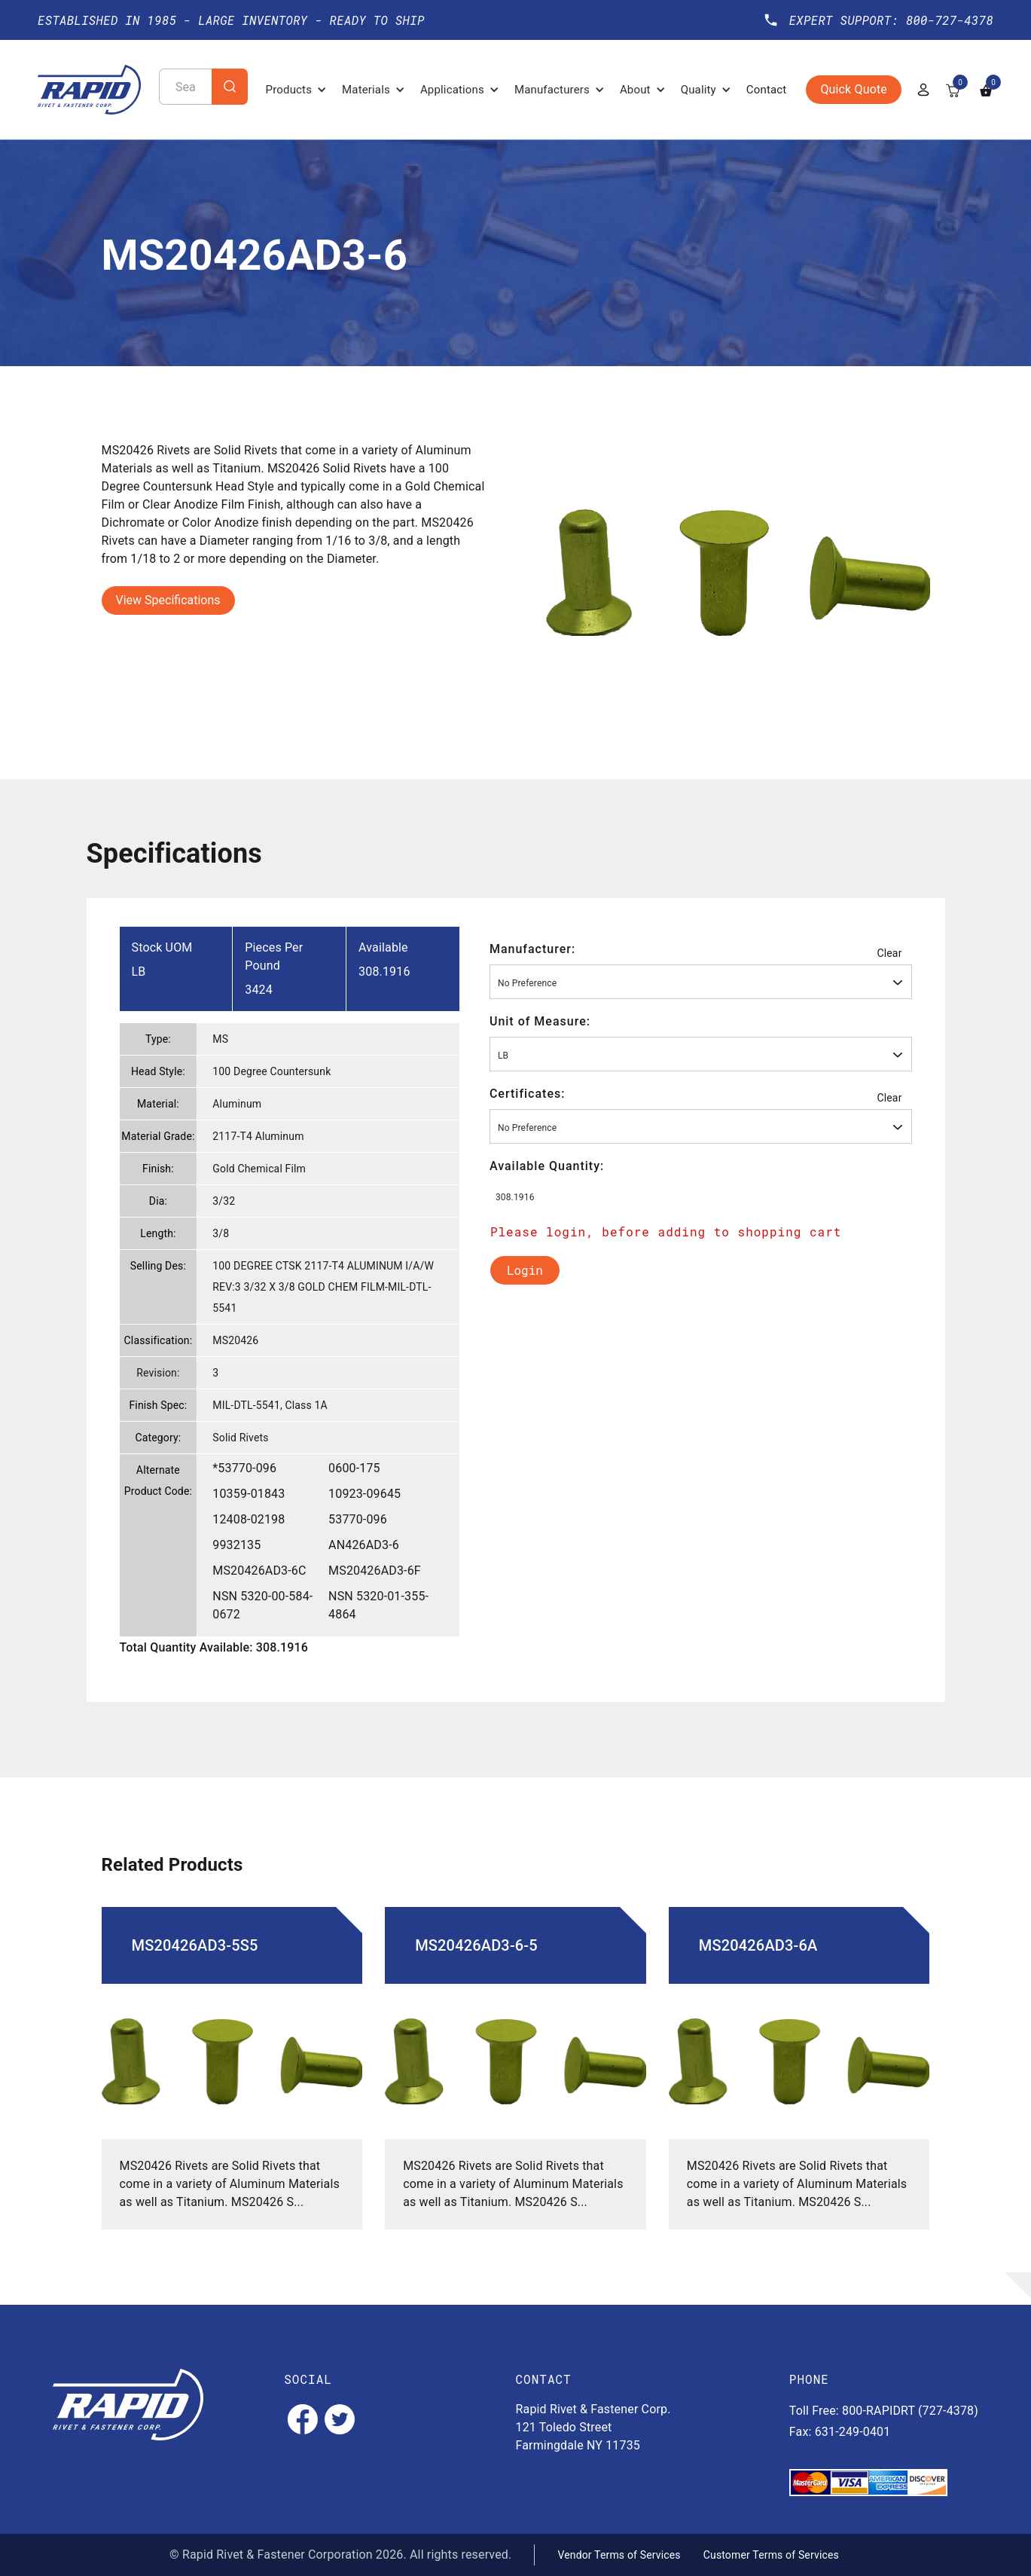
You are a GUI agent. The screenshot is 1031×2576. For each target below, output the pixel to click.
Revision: (157, 1373)
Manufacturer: (532, 949)
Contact (766, 89)
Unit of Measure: (540, 1021)
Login (525, 1270)
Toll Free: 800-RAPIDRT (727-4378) (883, 2410)
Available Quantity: (547, 1166)
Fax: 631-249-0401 (840, 2432)
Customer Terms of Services (771, 2555)
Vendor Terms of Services (618, 2555)
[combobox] (701, 981)
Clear (889, 953)
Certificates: (528, 1093)
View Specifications (168, 600)
